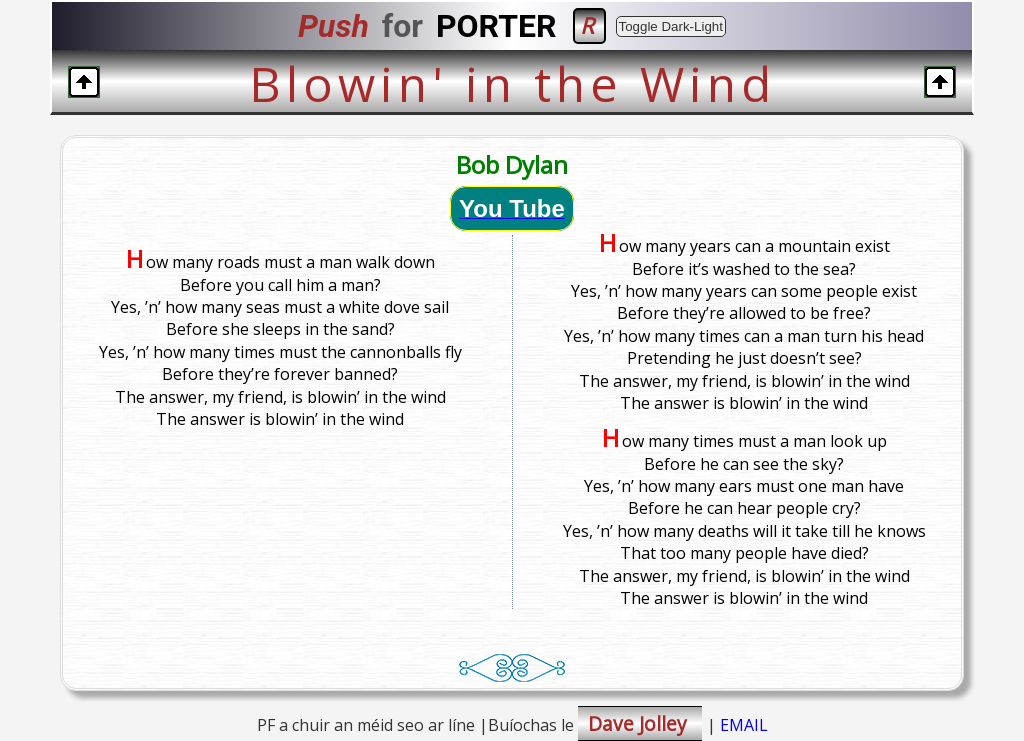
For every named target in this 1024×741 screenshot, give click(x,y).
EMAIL (744, 725)
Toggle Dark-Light (671, 26)
